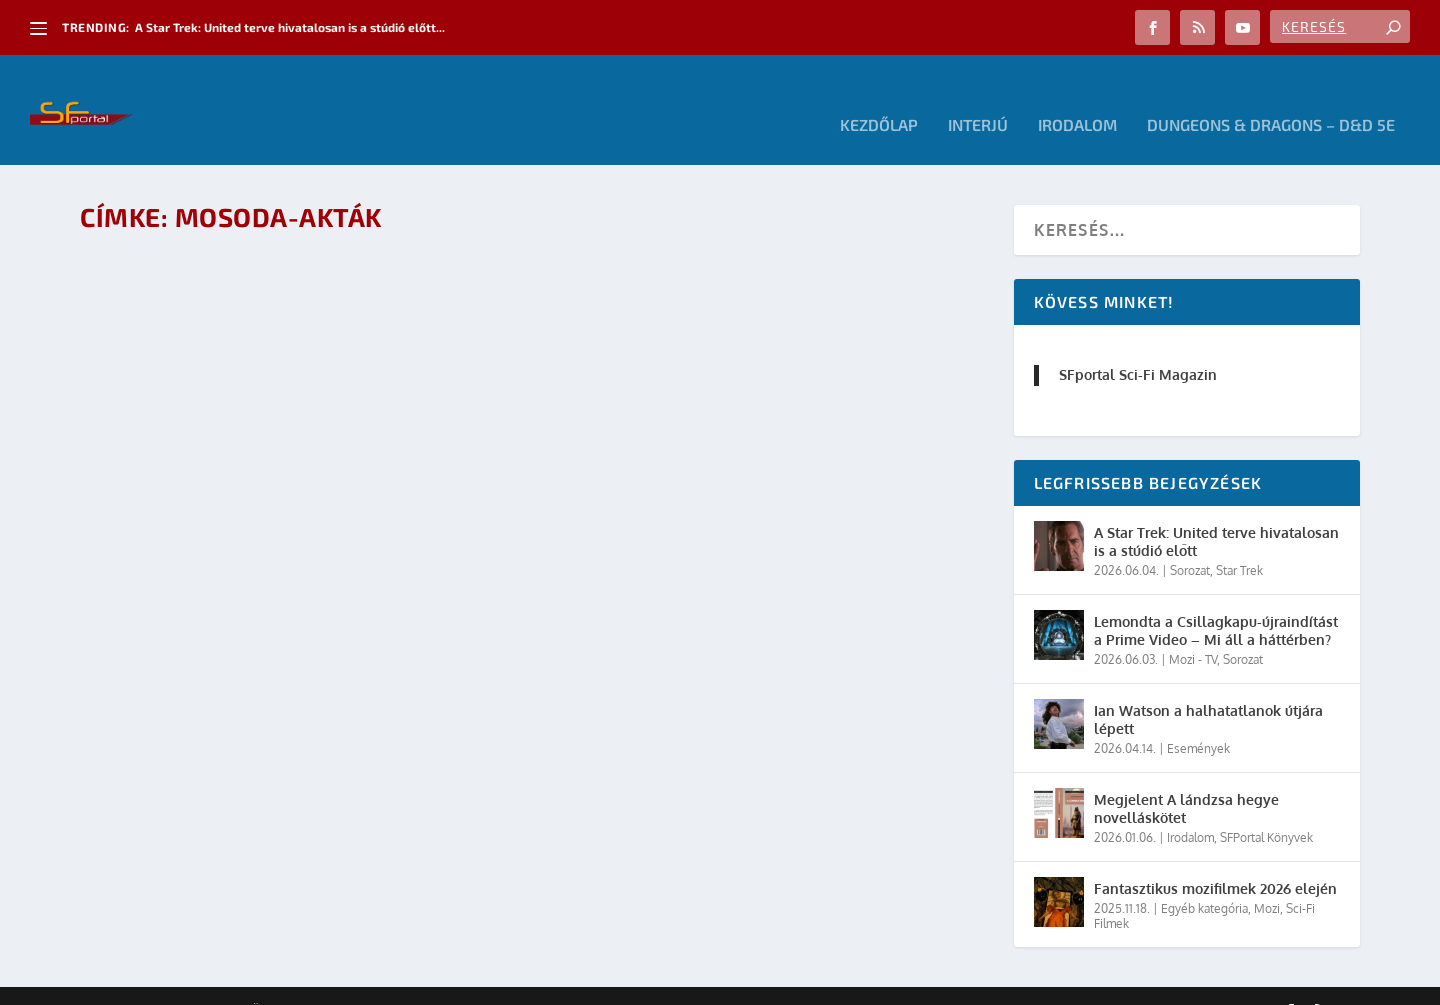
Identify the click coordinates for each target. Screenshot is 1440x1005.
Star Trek (1239, 540)
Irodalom (1077, 95)
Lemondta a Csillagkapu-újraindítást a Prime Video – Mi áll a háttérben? (1216, 600)
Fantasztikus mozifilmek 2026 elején (1215, 858)
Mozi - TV (1193, 629)
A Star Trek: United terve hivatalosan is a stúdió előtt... (290, 27)
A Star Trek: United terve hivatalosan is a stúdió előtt (1216, 511)
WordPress (365, 982)
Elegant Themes (190, 982)
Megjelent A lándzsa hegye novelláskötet (1186, 778)
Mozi (1267, 878)
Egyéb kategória (1204, 878)
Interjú (978, 95)
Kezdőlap (879, 95)
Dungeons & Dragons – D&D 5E (1271, 95)
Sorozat (1190, 540)
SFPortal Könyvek (1266, 807)
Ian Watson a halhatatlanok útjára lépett (1208, 689)
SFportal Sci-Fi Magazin (1138, 344)
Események (1198, 718)
